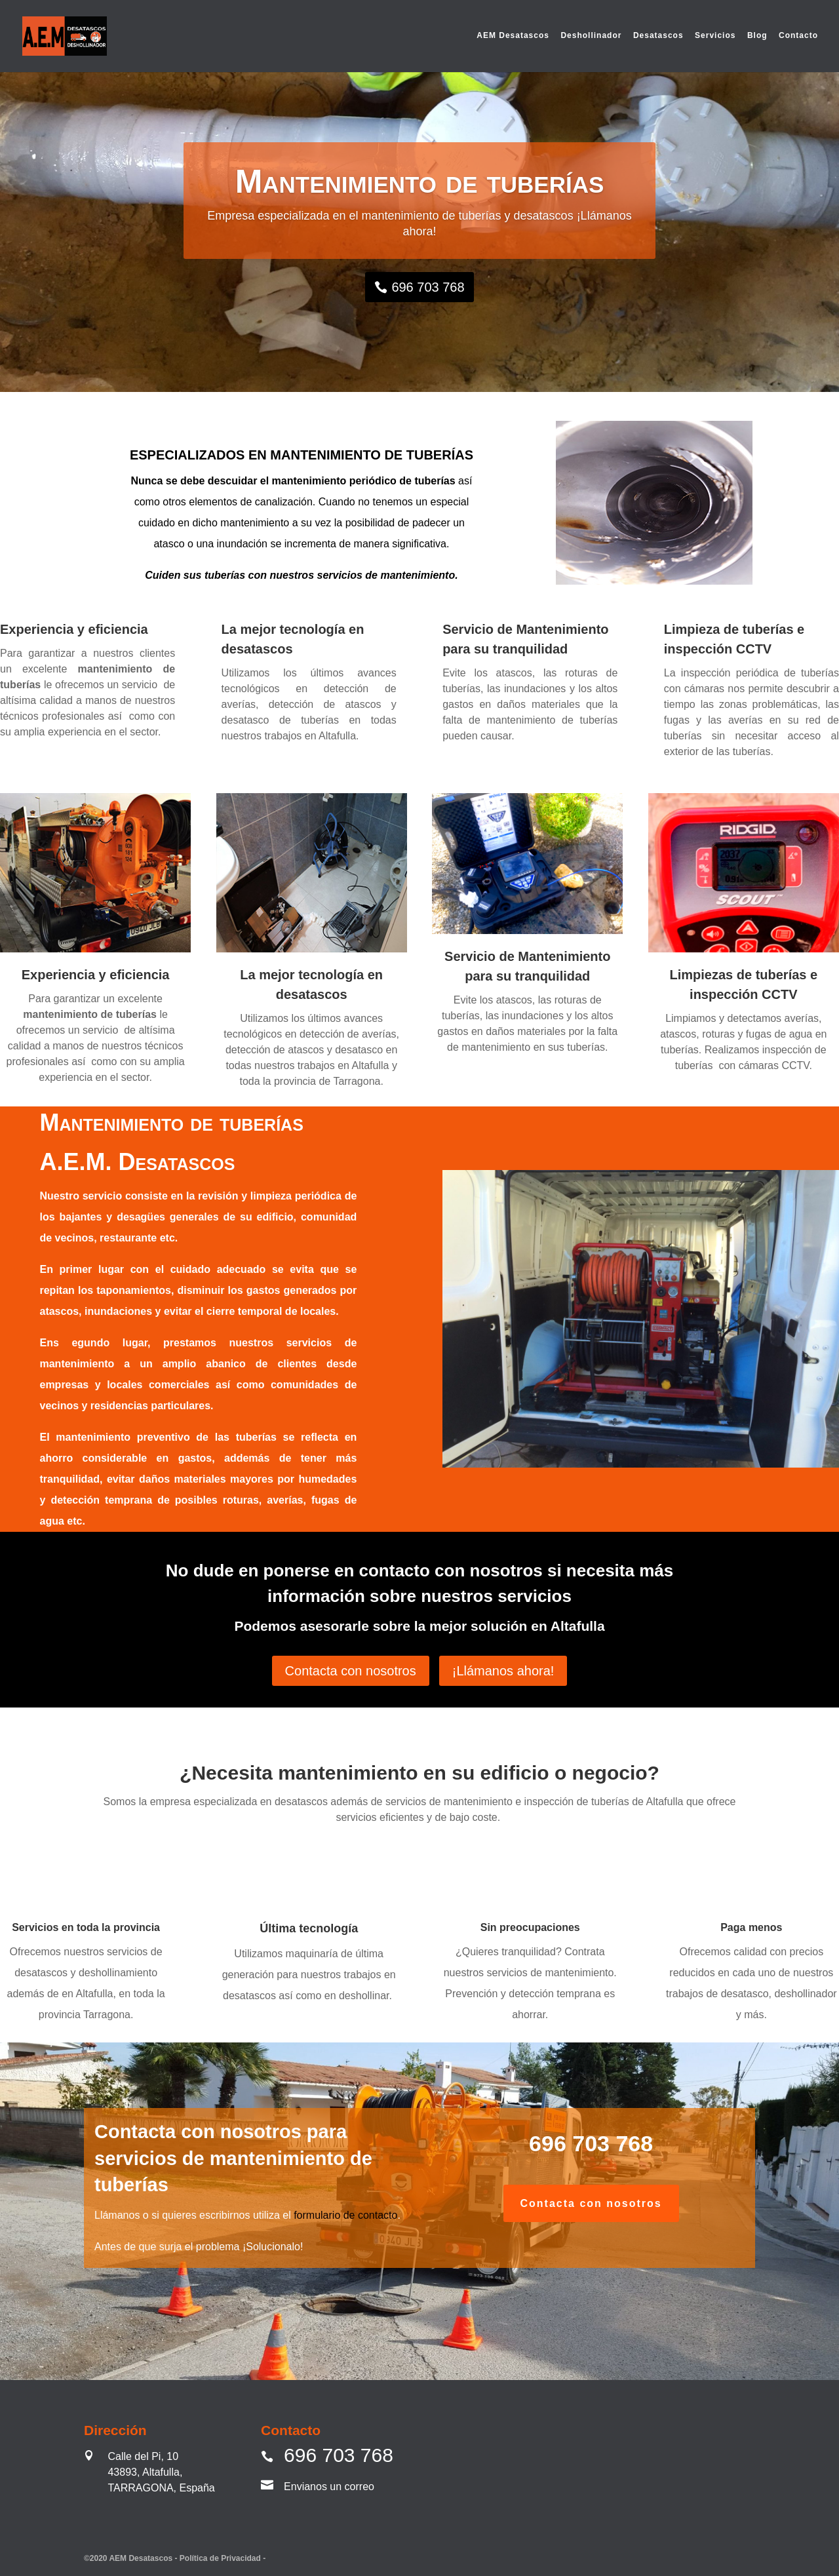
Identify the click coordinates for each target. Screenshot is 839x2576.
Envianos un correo (329, 2486)
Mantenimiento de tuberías (419, 181)
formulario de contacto (345, 2215)
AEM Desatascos (513, 36)
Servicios (715, 36)
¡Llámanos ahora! (503, 1671)
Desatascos (658, 36)
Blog (757, 36)
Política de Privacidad (221, 2558)
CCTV (753, 649)
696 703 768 (427, 287)
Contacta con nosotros (350, 1671)
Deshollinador (590, 36)
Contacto (798, 36)
